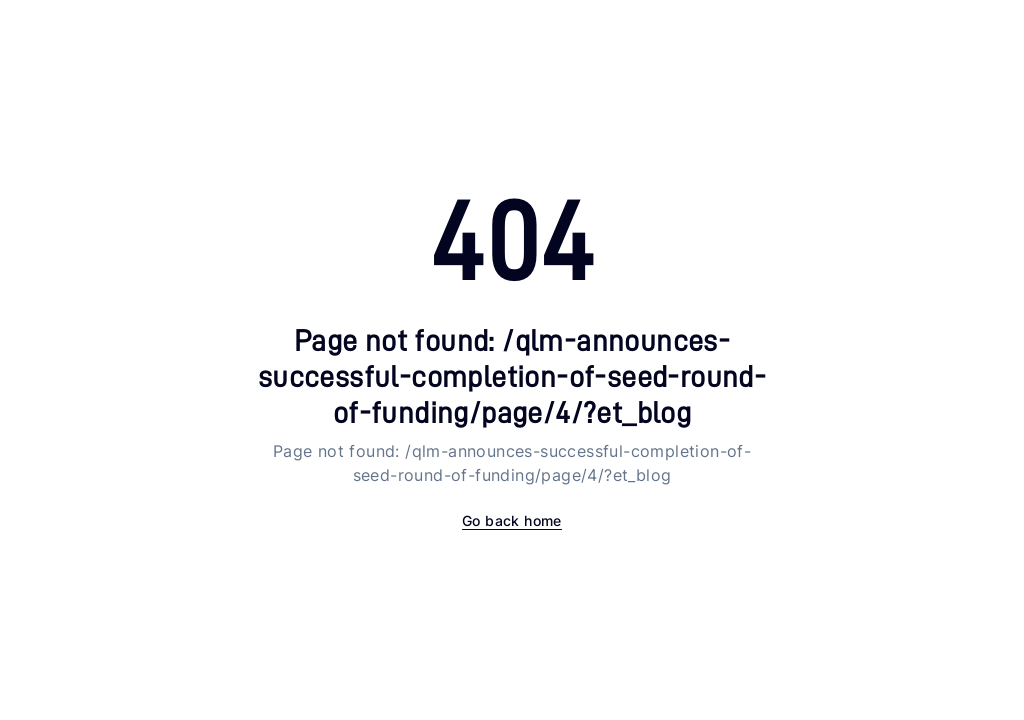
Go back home (512, 520)
